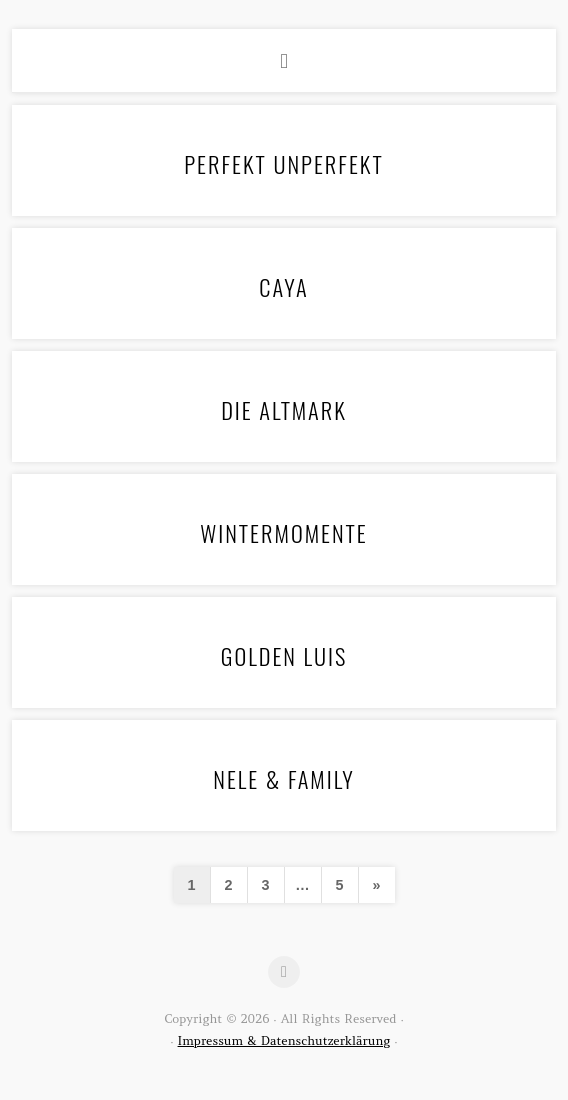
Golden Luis (284, 655)
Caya (283, 286)
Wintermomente (284, 532)
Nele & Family (284, 778)
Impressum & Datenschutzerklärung (284, 1040)
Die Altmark (284, 409)
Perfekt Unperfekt (283, 163)
